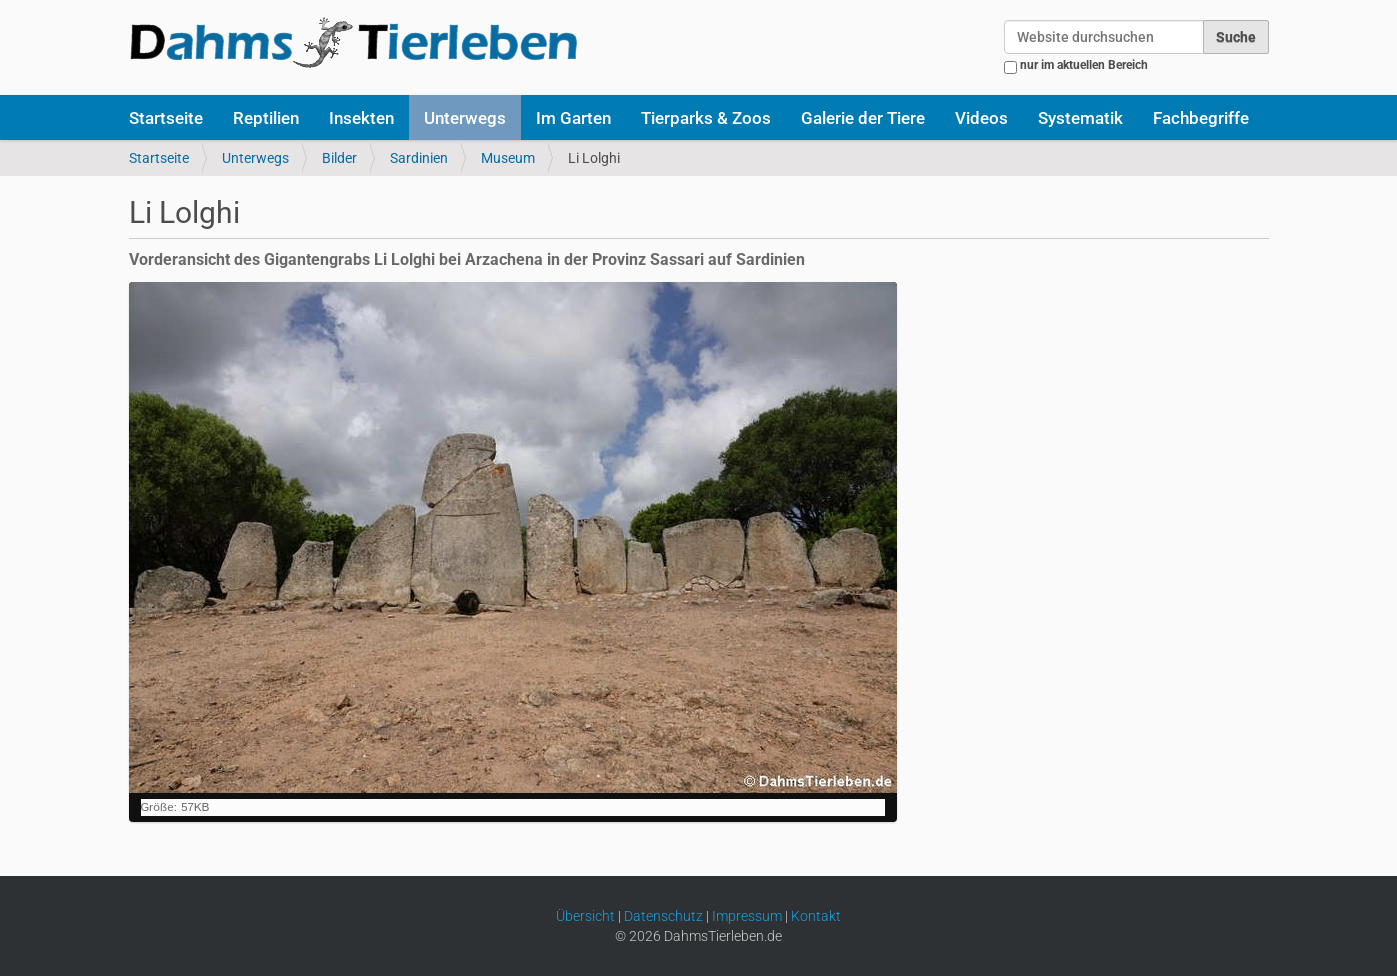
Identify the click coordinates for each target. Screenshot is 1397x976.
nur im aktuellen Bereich (1084, 65)
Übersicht (585, 916)
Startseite (166, 118)
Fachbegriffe (1201, 118)
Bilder (339, 158)
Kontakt (816, 916)
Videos (981, 118)
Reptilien (266, 118)
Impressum (747, 916)
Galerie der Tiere (863, 118)
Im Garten (573, 118)
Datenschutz (663, 916)
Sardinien (419, 158)
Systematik (1080, 118)
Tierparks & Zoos (706, 118)
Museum (508, 158)
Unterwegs (465, 118)
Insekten (361, 118)
